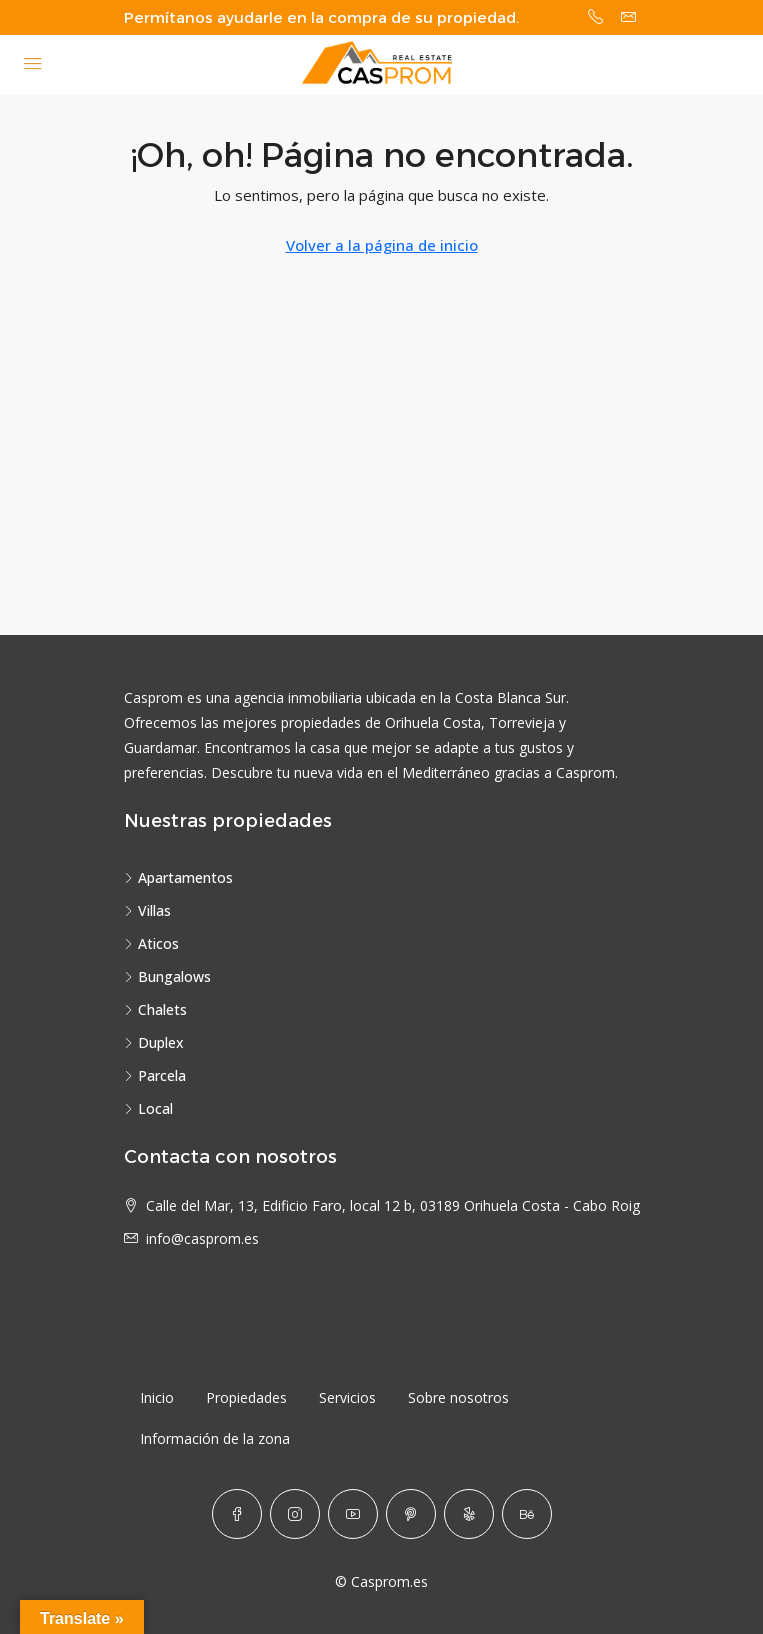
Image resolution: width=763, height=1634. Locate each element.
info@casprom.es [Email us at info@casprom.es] (202, 1238)
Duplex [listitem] (154, 1042)
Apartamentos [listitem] (178, 877)
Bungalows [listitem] (167, 976)
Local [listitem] (148, 1108)
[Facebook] (237, 1514)
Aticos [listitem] (151, 943)
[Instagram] (295, 1514)
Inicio (157, 1397)
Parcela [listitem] (155, 1075)
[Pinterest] (411, 1514)
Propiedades (246, 1397)
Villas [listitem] (147, 910)
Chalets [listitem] (155, 1009)
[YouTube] (353, 1514)
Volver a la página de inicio (382, 245)
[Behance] (527, 1514)
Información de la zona (215, 1438)
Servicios (347, 1397)
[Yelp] (469, 1514)
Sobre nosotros (458, 1397)
